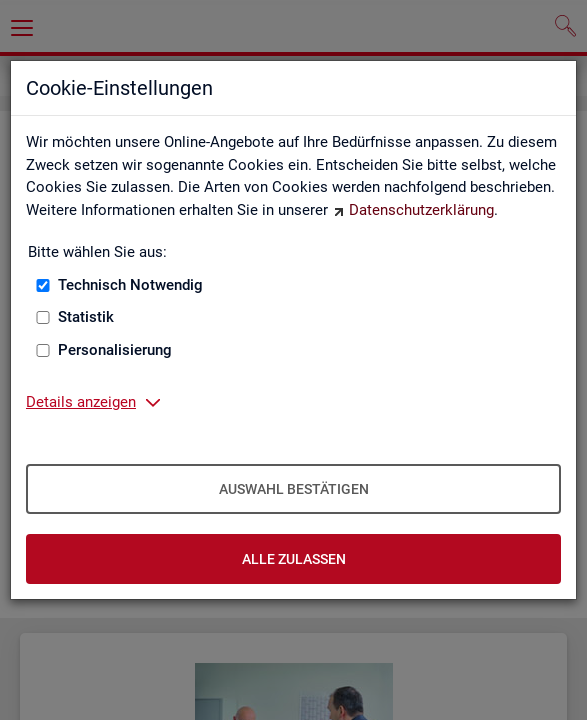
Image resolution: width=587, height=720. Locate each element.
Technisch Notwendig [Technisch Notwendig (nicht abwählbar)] (130, 285)
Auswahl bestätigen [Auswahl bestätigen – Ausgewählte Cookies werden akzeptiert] (294, 489)
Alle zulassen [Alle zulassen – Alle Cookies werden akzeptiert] (294, 559)
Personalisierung (115, 350)
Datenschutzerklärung (421, 210)
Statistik (86, 317)
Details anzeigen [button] (81, 402)
